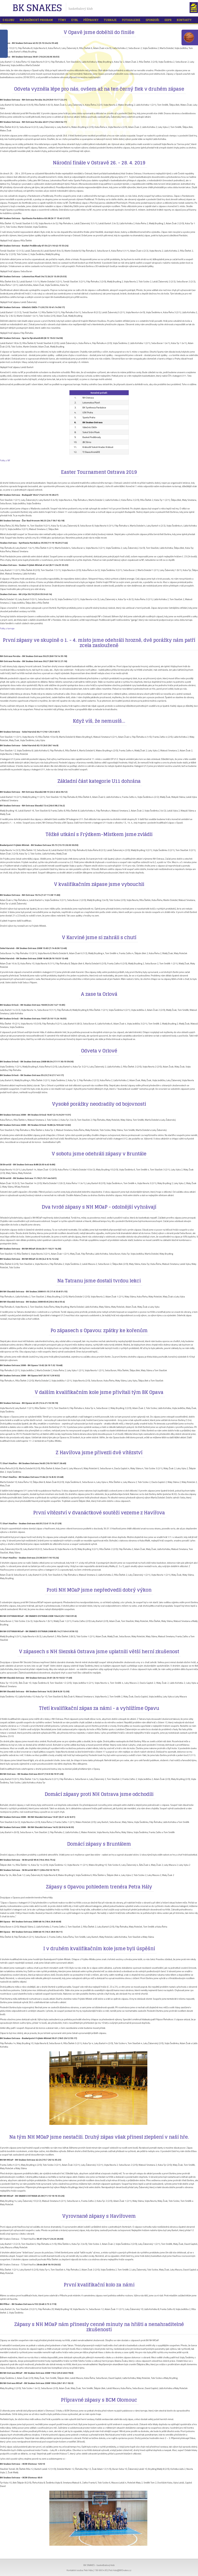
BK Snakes (37, 8)
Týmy (62, 20)
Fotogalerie (131, 20)
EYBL (74, 20)
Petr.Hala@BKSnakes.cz (120, 2570)
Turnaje (110, 20)
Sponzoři (152, 20)
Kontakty (184, 20)
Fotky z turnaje (7, 628)
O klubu (8, 20)
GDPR (168, 20)
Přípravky (91, 20)
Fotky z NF (5, 460)
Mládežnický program (36, 20)
